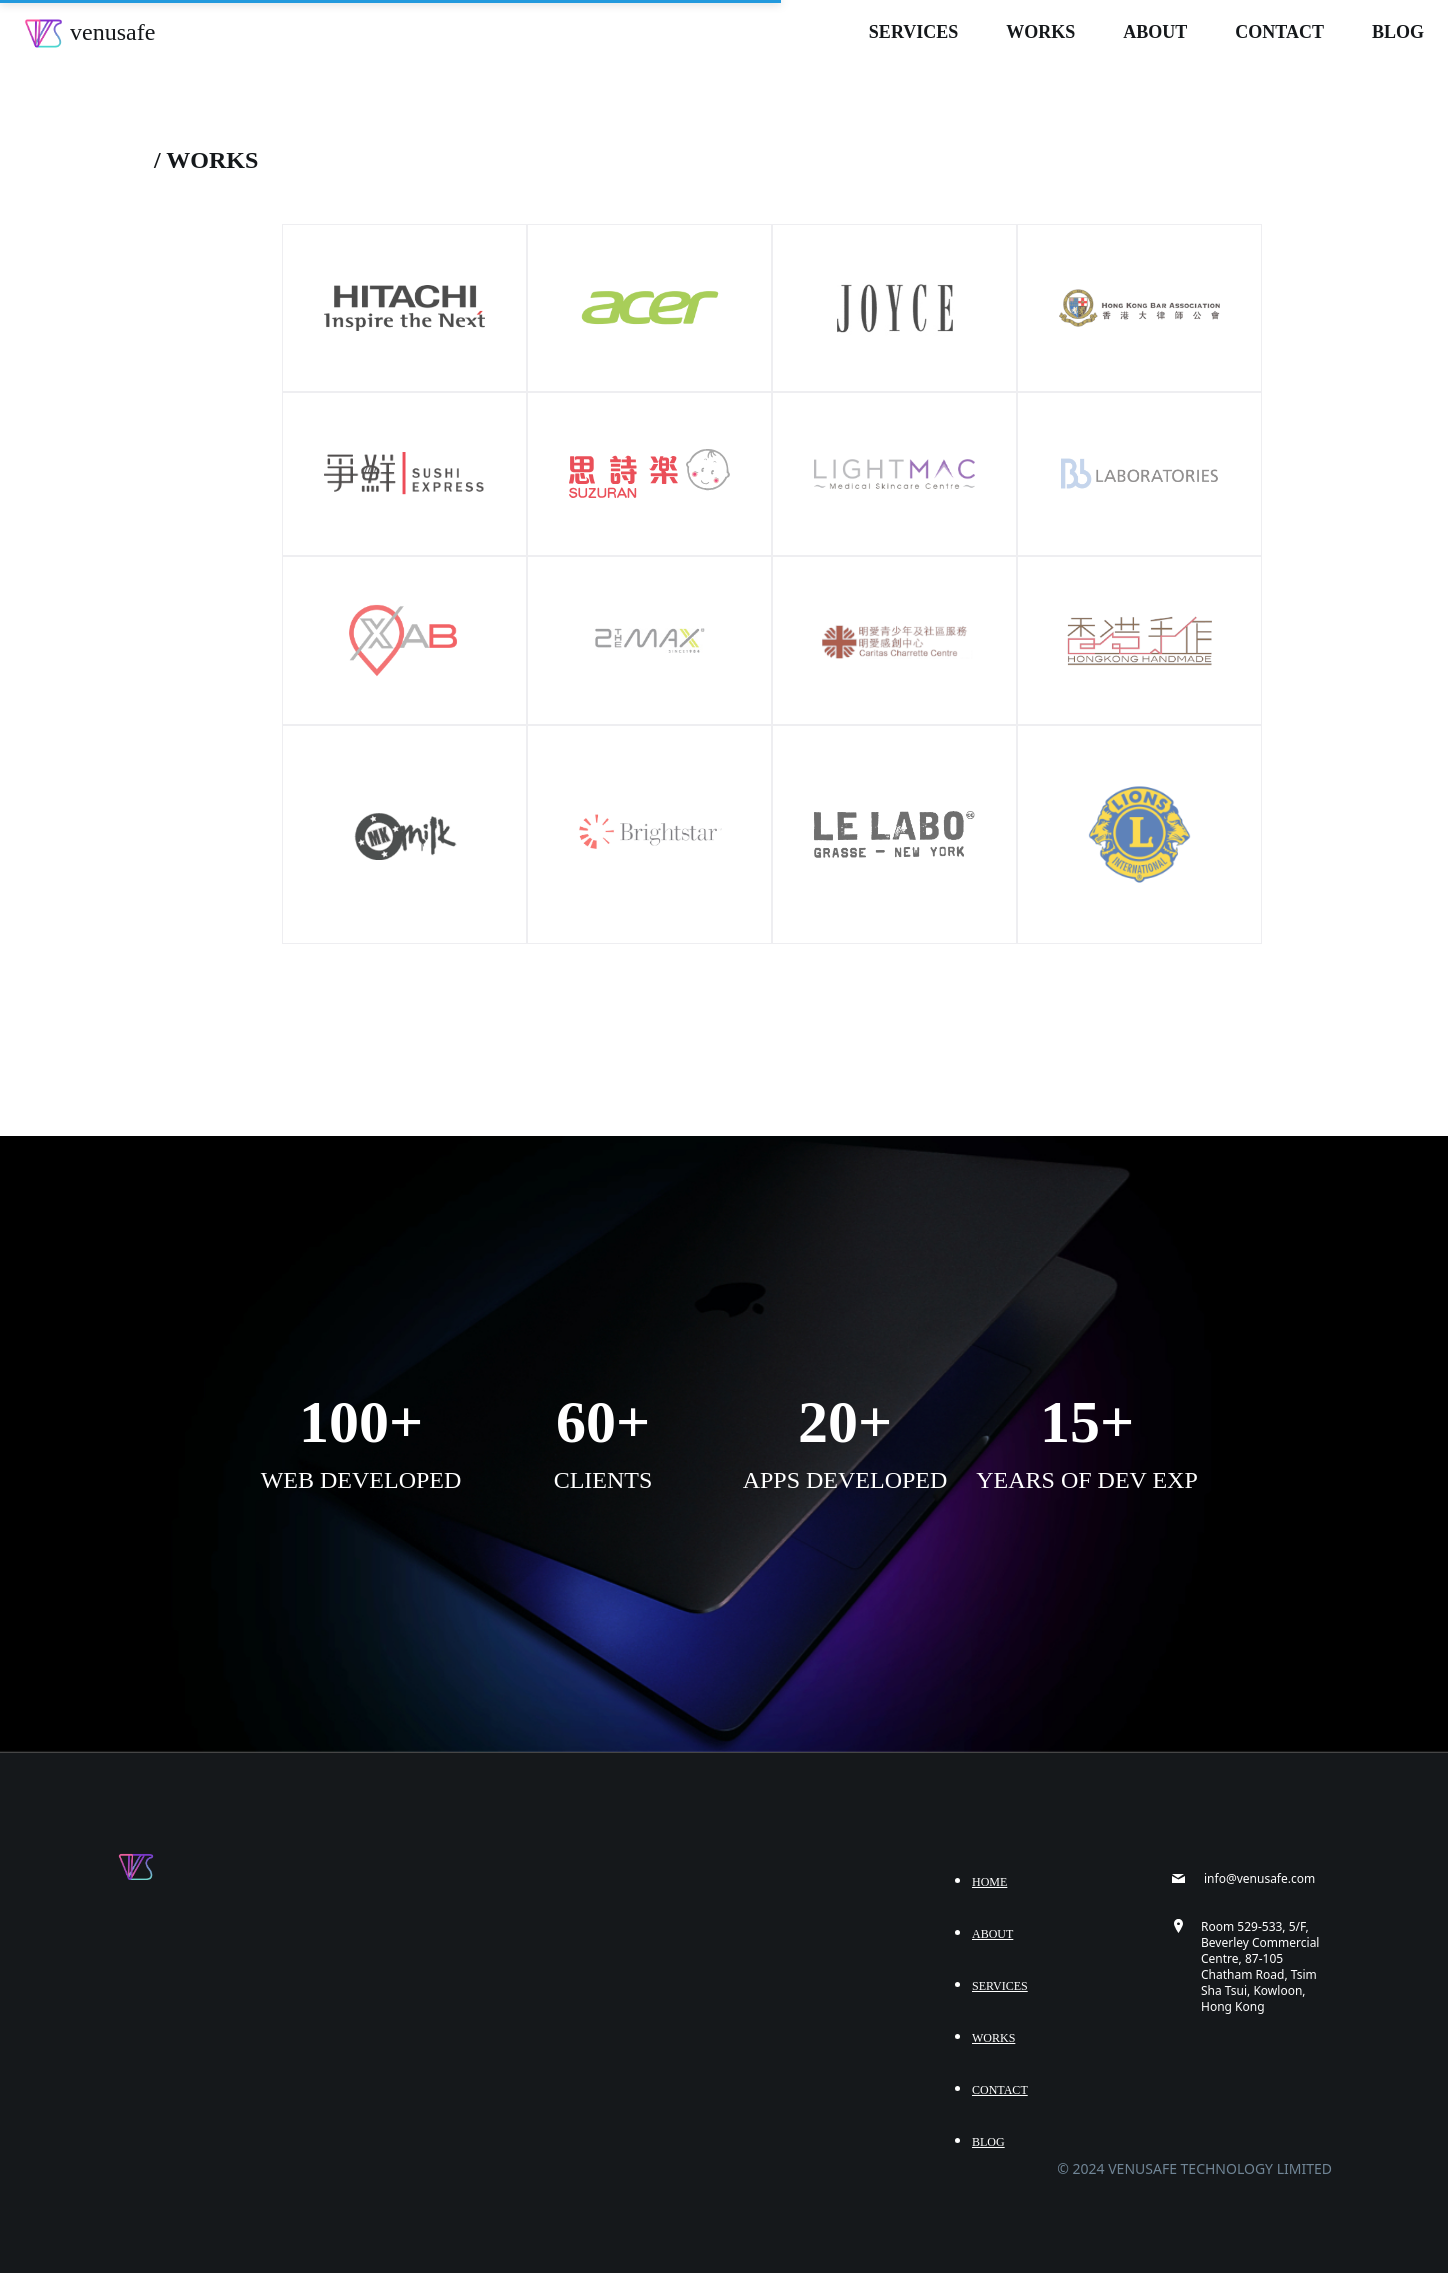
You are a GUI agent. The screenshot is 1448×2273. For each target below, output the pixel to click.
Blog (1398, 32)
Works (1040, 32)
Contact (1279, 32)
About (1155, 32)
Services (913, 32)
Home (989, 1882)
